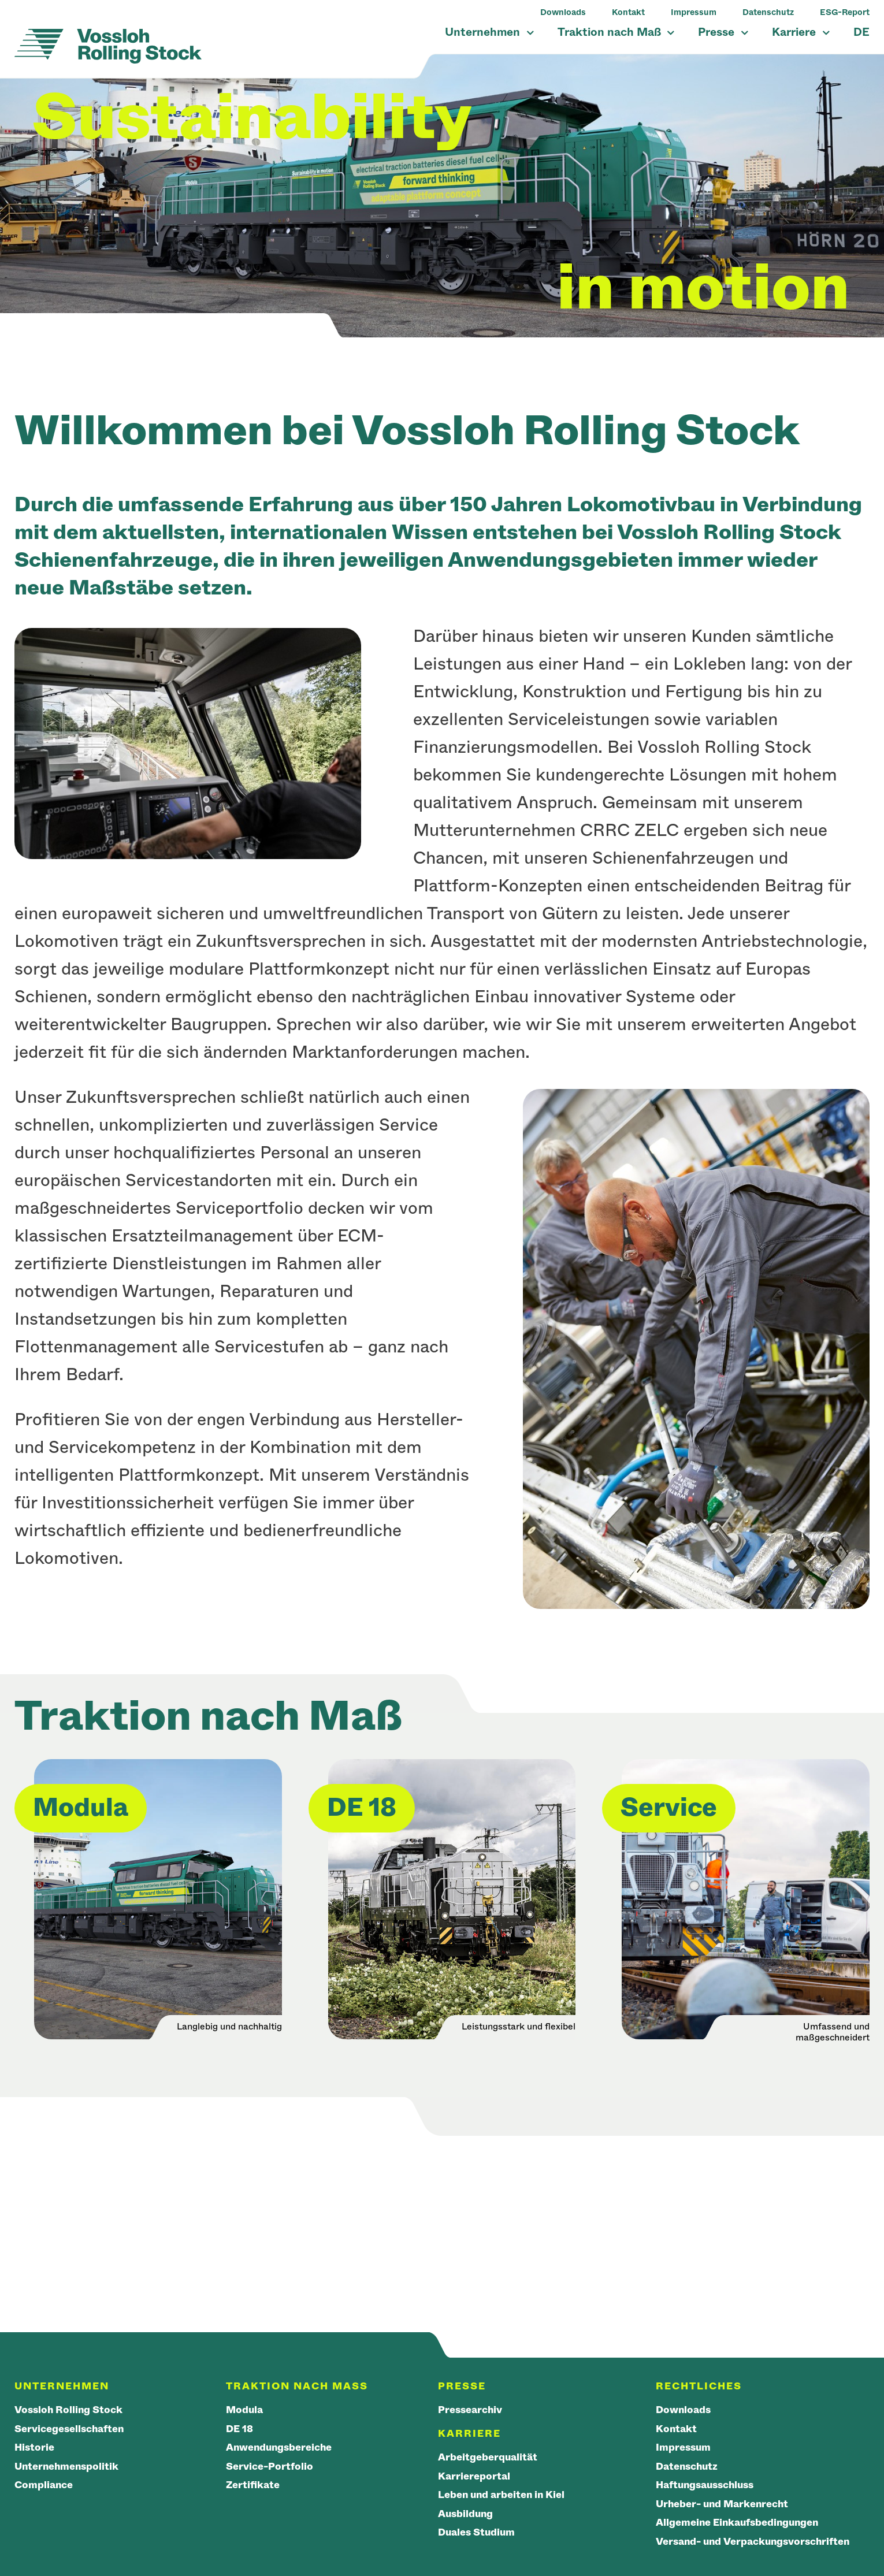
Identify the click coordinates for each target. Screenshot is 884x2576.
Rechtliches (699, 2386)
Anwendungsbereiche (279, 2447)
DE (861, 32)
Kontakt (628, 12)
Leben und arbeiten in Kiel (501, 2495)
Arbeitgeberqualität (487, 2457)
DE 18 (239, 2429)
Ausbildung (465, 2514)
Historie (34, 2447)
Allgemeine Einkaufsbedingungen (737, 2522)
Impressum (693, 12)
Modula (244, 2410)
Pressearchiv (470, 2410)
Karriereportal (474, 2476)
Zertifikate (253, 2485)
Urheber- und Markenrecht (722, 2504)
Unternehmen (489, 32)
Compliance (43, 2485)
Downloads (563, 12)
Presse (723, 32)
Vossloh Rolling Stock (68, 2410)
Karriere (801, 32)
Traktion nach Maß (616, 32)
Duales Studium (476, 2532)
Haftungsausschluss (704, 2485)
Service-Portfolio (269, 2466)
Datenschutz (768, 12)
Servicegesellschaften (69, 2429)
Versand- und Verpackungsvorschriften (752, 2542)
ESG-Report (845, 12)
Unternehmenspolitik (66, 2466)
